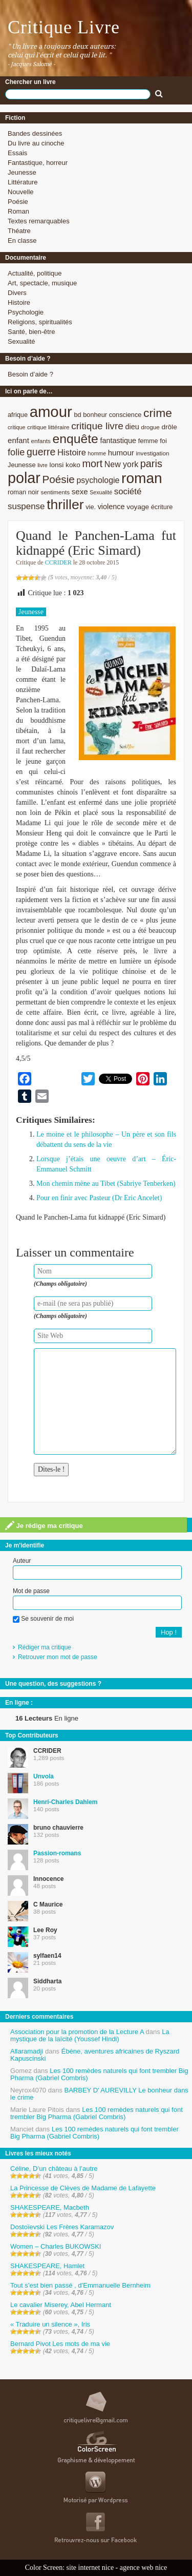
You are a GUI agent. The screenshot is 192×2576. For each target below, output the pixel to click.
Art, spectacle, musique (42, 283)
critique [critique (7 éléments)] (16, 427)
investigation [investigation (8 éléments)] (152, 453)
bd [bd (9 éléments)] (77, 414)
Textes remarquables (39, 221)
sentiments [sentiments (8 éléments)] (55, 492)
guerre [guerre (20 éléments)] (41, 451)
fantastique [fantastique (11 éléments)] (118, 440)
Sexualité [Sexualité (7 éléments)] (101, 492)
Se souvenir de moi (43, 1618)
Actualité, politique (35, 273)
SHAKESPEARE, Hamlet (47, 2266)
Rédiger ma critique (44, 1647)
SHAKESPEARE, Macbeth (49, 2207)
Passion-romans (57, 1853)
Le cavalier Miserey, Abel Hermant (60, 2305)
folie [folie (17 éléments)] (16, 452)
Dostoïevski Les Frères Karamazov (62, 2227)
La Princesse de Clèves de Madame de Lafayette (83, 2188)
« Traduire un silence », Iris (50, 2324)
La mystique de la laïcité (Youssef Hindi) (89, 2035)
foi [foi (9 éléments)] (163, 441)
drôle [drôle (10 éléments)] (169, 427)
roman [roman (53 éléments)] (141, 478)
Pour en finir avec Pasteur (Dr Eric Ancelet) (99, 1198)
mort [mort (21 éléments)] (92, 463)
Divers (17, 293)
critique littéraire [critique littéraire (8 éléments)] (48, 427)
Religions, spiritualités (40, 322)
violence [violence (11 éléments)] (111, 506)
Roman (18, 211)
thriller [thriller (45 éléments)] (65, 504)
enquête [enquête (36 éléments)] (75, 439)
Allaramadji (26, 2051)
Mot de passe (31, 1591)
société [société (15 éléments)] (128, 491)
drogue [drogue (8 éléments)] (150, 427)
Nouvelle (21, 192)
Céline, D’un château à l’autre (54, 2168)
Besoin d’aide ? (30, 374)
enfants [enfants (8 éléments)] (41, 440)
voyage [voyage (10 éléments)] (137, 507)
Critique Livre (64, 27)
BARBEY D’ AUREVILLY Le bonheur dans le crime (99, 2093)
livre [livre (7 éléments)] (42, 465)
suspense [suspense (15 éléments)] (26, 506)
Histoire (19, 302)
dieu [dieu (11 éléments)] (132, 427)
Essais (17, 153)
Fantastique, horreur (38, 162)
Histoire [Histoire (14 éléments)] (71, 452)
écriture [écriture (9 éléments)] (162, 507)
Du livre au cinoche (36, 143)
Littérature (23, 182)
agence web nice (143, 2567)
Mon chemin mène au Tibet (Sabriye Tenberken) (106, 1183)
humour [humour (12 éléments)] (121, 452)
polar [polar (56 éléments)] (24, 478)
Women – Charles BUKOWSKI (55, 2246)
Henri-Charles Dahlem (65, 1802)
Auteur (22, 1560)
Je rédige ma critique (44, 1525)
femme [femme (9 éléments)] (148, 441)
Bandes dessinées (35, 133)
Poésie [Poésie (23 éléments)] (58, 479)
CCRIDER (58, 562)
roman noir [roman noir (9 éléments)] (23, 492)
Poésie (18, 201)
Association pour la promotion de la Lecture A (77, 2032)
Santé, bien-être (31, 332)
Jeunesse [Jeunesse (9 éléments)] (22, 465)
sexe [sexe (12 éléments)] (80, 491)
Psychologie (26, 312)
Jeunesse (22, 172)
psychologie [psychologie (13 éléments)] (97, 480)
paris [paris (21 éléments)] (151, 463)
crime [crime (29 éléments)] (157, 413)
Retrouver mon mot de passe (57, 1657)
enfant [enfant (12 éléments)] (18, 440)
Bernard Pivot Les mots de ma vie (60, 2344)
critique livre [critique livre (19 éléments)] (97, 426)
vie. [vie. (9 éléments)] (91, 507)
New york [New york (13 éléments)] (121, 464)
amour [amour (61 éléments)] (51, 411)
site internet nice (90, 2567)
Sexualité (21, 341)
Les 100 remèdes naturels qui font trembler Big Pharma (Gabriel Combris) (99, 2074)
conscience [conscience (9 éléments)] (125, 414)
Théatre (19, 231)
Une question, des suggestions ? (53, 1683)
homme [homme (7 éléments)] (97, 453)
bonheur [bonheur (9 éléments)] (95, 414)
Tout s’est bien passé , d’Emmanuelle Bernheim (80, 2285)
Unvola (43, 1776)
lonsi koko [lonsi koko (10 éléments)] (64, 465)
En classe (22, 240)
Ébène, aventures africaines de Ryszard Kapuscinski (94, 2054)
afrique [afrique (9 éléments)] (18, 414)
